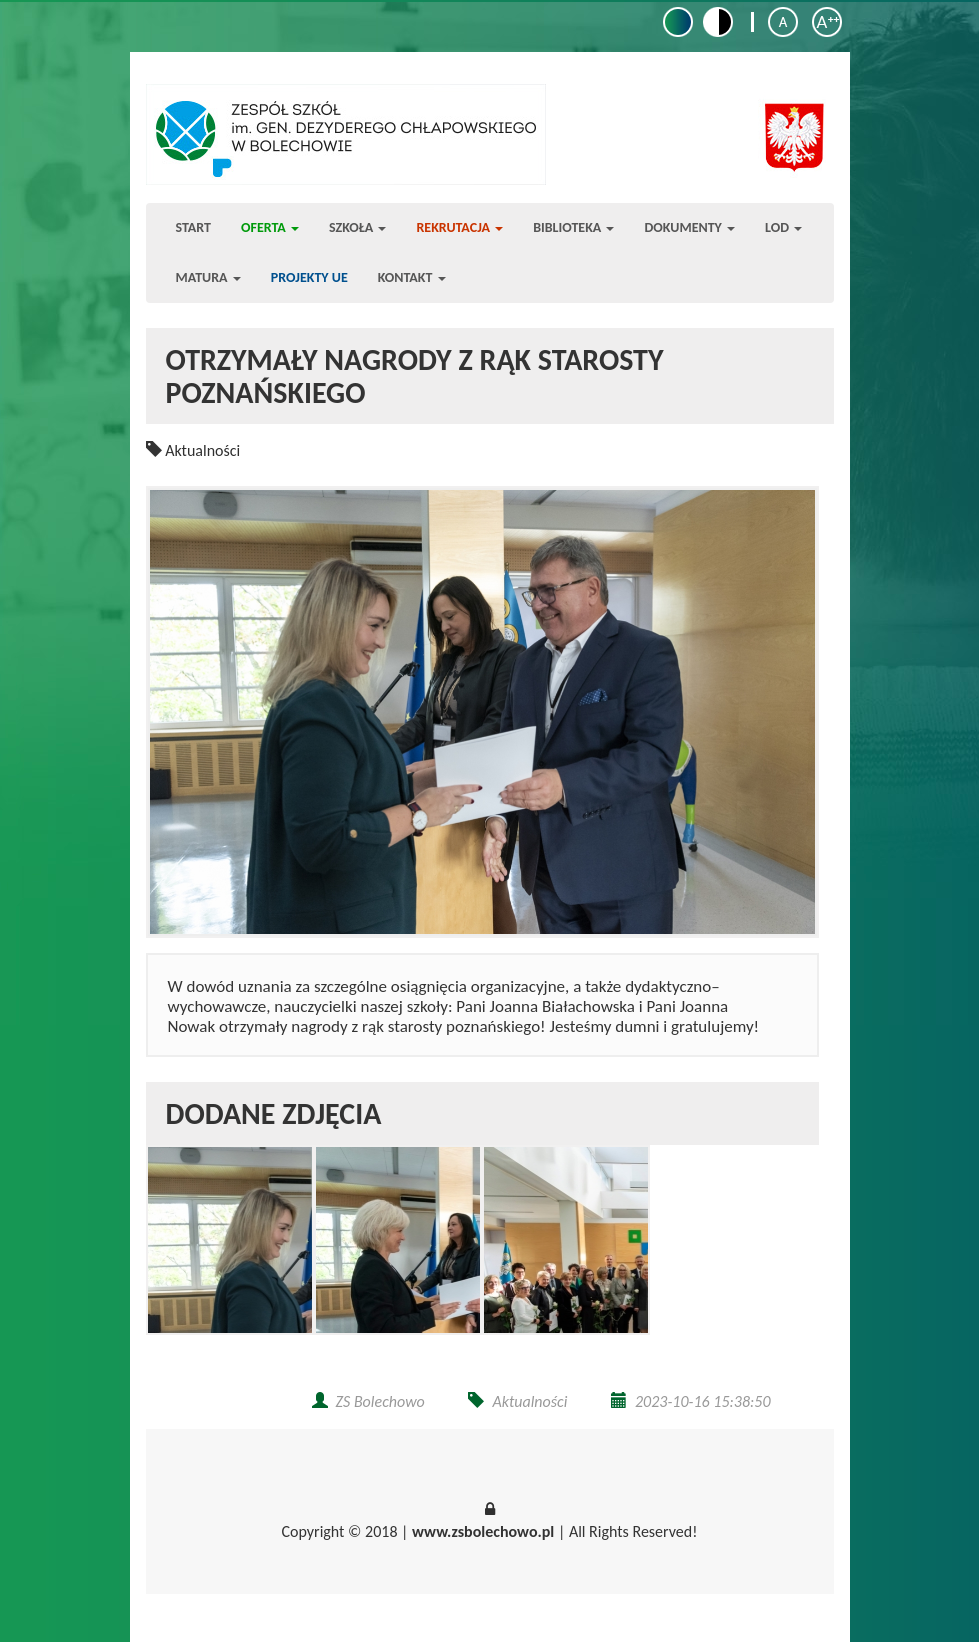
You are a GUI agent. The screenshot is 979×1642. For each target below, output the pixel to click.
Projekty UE (309, 277)
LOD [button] (783, 227)
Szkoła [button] (358, 227)
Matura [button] (208, 277)
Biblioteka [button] (573, 227)
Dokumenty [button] (689, 227)
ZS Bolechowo (380, 1401)
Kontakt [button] (412, 277)
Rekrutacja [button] (459, 227)
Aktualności (202, 450)
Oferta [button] (270, 227)
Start (193, 227)
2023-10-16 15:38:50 (703, 1401)
